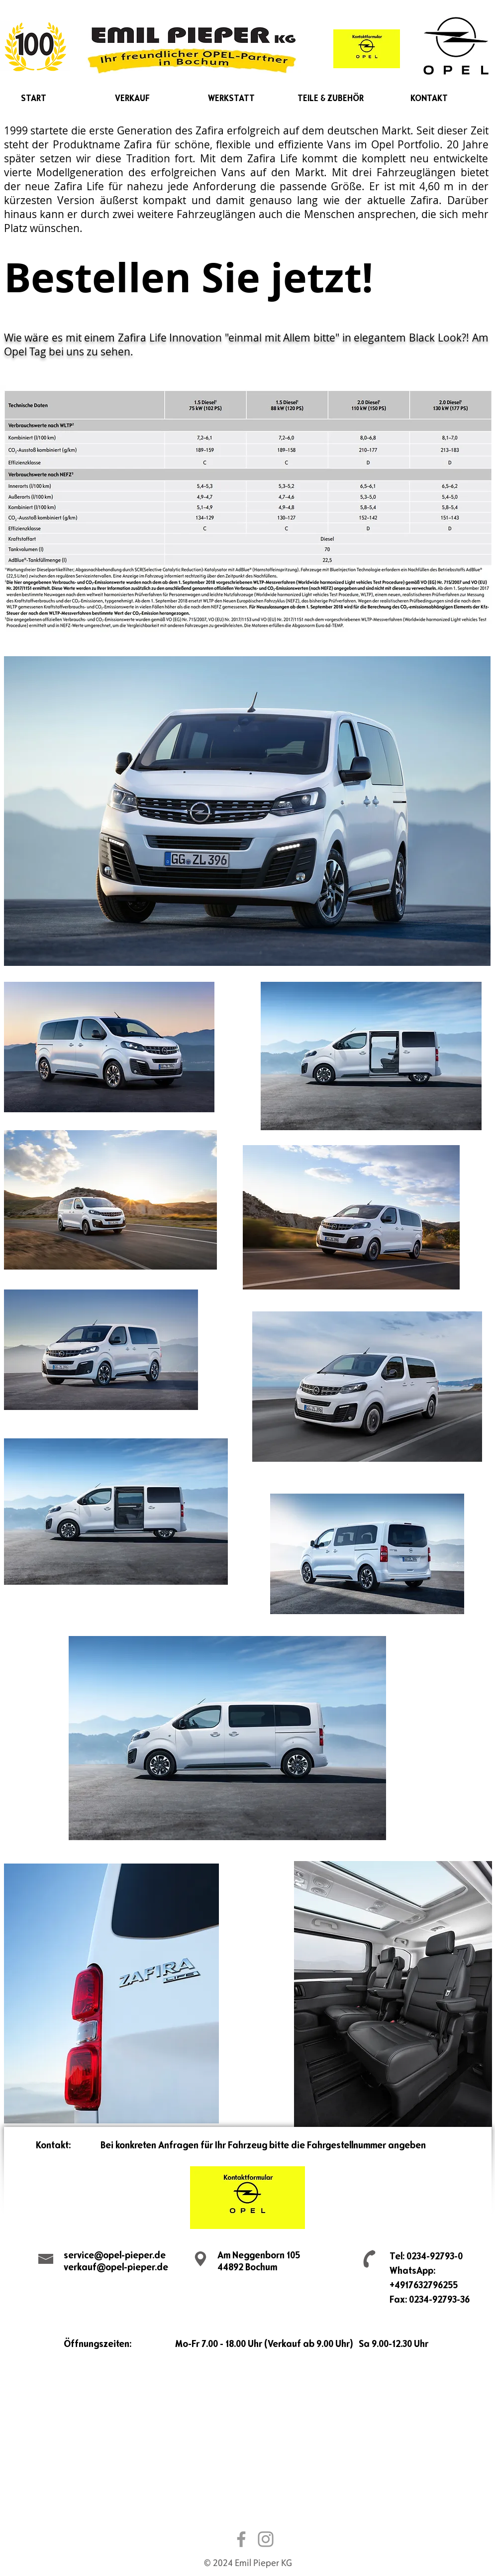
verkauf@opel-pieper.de (116, 2267)
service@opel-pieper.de (115, 2255)
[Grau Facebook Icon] (241, 2539)
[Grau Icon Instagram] (265, 2539)
